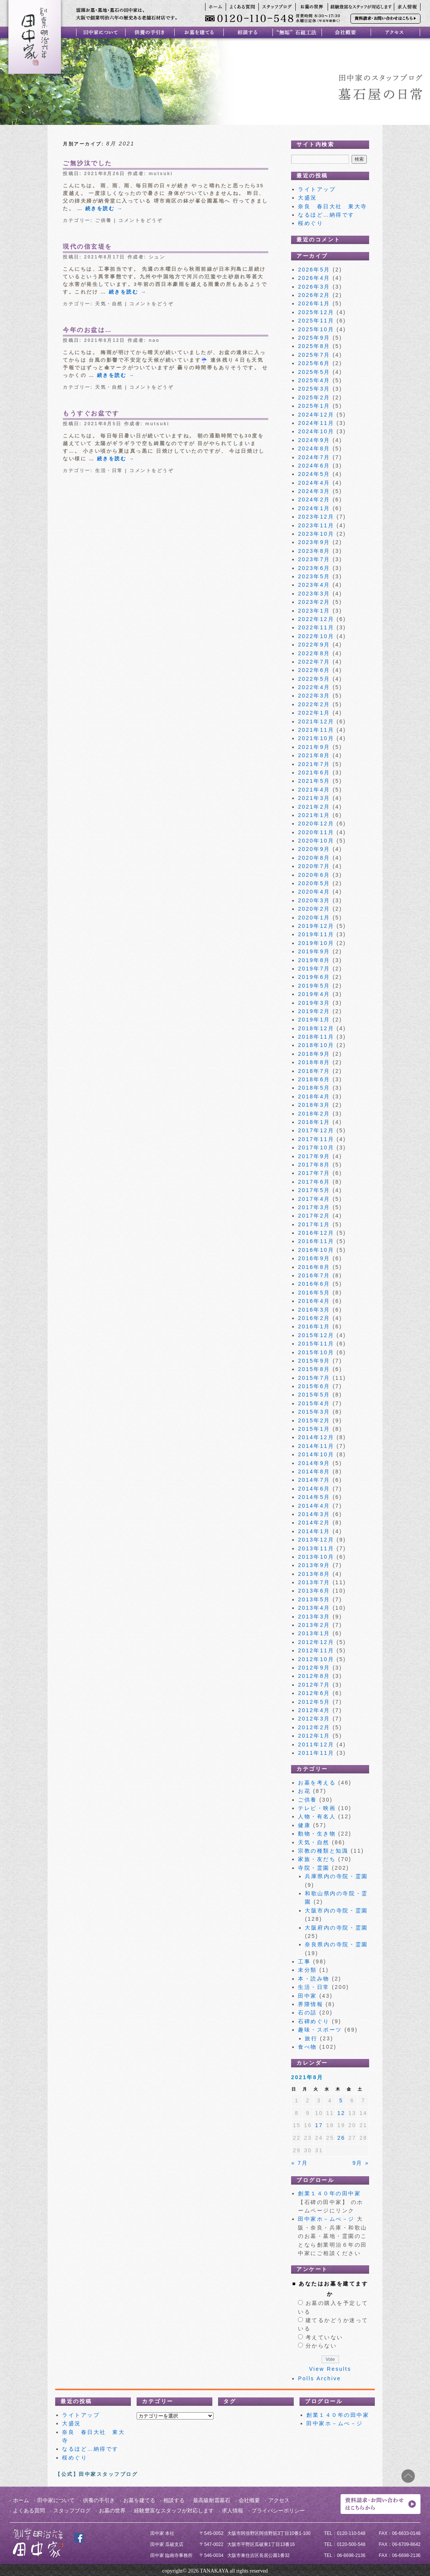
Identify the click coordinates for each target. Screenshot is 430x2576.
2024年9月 (314, 440)
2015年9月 (314, 1361)
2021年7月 (314, 764)
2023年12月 (316, 517)
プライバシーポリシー (278, 2510)
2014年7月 (314, 1480)
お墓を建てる (139, 2500)
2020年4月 (314, 892)
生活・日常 (109, 470)
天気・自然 (109, 303)
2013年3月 (314, 1617)
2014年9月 (314, 1463)
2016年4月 (314, 1301)
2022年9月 (314, 645)
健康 (304, 1825)
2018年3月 (314, 1105)
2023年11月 (316, 525)
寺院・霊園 (314, 1868)
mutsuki (161, 173)
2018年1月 (314, 1122)
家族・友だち (317, 1859)
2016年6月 (314, 1284)
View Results (330, 2369)
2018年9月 (314, 1054)
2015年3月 (314, 1412)
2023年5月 (314, 576)
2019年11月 (316, 934)
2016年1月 (314, 1326)
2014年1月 (314, 1531)
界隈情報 (310, 2004)
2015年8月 (314, 1369)
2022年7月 (314, 662)
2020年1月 (314, 918)
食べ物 (307, 2047)
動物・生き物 (317, 1834)
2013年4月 (314, 1608)
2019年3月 (314, 1003)
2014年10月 (316, 1454)
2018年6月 (314, 1079)
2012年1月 (314, 1736)
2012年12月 (316, 1642)
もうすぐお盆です (91, 413)
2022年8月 (314, 653)
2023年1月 (314, 611)
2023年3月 (314, 594)
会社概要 (249, 2500)
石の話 (307, 2012)
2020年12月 (316, 823)
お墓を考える (317, 1783)
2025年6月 (314, 363)
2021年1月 (314, 815)
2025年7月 (314, 355)
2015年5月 (314, 1395)
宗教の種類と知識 (323, 1851)
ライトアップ (317, 189)
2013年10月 (316, 1557)
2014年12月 (316, 1437)
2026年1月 (314, 303)
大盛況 (307, 198)
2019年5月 (314, 986)
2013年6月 (314, 1591)
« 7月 (299, 2163)
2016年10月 (316, 1250)
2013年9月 (314, 1565)
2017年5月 (314, 1190)
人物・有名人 (317, 1816)
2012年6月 (314, 1693)
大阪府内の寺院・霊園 (336, 1928)
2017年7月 (314, 1173)
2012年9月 (314, 1668)
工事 (304, 1961)
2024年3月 (314, 491)
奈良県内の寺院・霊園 (336, 1944)
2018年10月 (316, 1045)
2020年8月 (314, 858)
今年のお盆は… (87, 330)
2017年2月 (314, 1216)
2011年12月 (316, 1744)
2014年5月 (314, 1497)
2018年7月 (314, 1071)
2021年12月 (316, 721)
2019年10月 (316, 943)
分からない (321, 2346)
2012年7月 (314, 1685)
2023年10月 (316, 534)
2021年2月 (314, 807)
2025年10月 (316, 329)
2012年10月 (316, 1659)
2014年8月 (314, 1471)
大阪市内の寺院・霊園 (336, 1910)
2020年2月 (314, 909)
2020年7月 (314, 866)
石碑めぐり (314, 2021)
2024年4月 (314, 483)
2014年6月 (314, 1489)
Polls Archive (319, 2378)
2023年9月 (314, 542)
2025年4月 (314, 380)
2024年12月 (316, 415)
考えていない (324, 2337)
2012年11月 (316, 1650)
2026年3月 (314, 287)
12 (341, 2113)
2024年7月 (314, 457)
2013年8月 (314, 1574)
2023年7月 (314, 559)
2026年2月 (314, 295)
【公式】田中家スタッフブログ (96, 2474)
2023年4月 (314, 585)
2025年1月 (314, 406)
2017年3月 (314, 1207)
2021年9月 (314, 747)
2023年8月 (314, 551)
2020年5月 (314, 883)
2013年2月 (314, 1625)
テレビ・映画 (317, 1808)
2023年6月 (314, 568)
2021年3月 (314, 798)
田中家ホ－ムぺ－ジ (326, 2219)
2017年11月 (316, 1139)
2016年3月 (314, 1310)
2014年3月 (314, 1514)
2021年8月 (314, 755)
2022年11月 (316, 627)
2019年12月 (316, 926)
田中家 (307, 1996)
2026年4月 (314, 278)
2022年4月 (314, 687)
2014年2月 (314, 1522)
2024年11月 (316, 423)
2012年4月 (314, 1710)
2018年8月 (314, 1062)
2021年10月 (316, 738)
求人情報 (232, 2510)
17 (319, 2125)
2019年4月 (314, 994)
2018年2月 (314, 1114)
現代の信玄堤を (87, 246)
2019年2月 (314, 1011)
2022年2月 (314, 704)
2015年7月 (314, 1378)
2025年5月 (314, 372)
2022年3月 (314, 696)
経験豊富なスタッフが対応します (174, 2510)
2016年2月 (314, 1318)
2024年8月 (314, 448)
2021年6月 (314, 772)
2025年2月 (314, 397)
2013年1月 (314, 1633)
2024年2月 (314, 499)
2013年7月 (314, 1582)
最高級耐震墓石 (211, 2500)
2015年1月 (314, 1429)
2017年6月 (314, 1182)
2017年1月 (314, 1224)
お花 (304, 1791)
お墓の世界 (112, 2510)
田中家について (56, 2500)
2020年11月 (316, 832)
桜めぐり (310, 223)
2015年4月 (314, 1403)
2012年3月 (314, 1719)
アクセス (279, 2500)
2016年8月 (314, 1267)
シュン (157, 257)
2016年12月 (316, 1233)
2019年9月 (314, 951)
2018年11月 (316, 1037)
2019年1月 (314, 1020)
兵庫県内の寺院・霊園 (336, 1876)
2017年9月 (314, 1156)
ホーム (21, 2500)
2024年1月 (314, 508)
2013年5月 (314, 1599)
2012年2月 (314, 1727)
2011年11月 (316, 1753)
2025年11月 (316, 321)
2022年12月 (316, 619)
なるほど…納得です (326, 215)
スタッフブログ (72, 2510)
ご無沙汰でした (87, 163)
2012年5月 (314, 1702)
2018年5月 (314, 1088)
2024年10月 (316, 431)
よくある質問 (29, 2510)
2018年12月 (316, 1028)
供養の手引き (99, 2500)
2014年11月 (316, 1446)
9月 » (360, 2163)
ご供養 (103, 220)
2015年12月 (316, 1335)
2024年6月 (314, 466)
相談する (174, 2500)
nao (154, 340)
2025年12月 (316, 312)
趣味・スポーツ (320, 2030)
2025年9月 (314, 338)
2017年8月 (314, 1165)
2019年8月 (314, 960)
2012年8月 (314, 1676)
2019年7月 (314, 969)
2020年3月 (314, 900)
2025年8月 (314, 346)
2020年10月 (316, 841)
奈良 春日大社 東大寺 (335, 206)
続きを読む (104, 208)
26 (341, 2138)
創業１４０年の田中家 (329, 2193)
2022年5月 (314, 679)
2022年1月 (314, 713)
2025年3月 (314, 389)
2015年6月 (314, 1386)
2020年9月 (314, 849)
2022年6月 (314, 670)
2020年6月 (314, 875)
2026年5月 (314, 270)
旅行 (311, 2038)
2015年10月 (316, 1352)
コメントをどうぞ (140, 220)
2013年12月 (316, 1540)
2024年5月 (314, 474)
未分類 (307, 1970)
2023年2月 (314, 602)
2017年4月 (314, 1199)
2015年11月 (316, 1344)
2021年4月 (314, 790)
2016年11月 (316, 1241)
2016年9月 (314, 1258)
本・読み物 (314, 1979)
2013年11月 (316, 1548)
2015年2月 (314, 1420)
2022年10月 (316, 636)
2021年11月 (316, 730)
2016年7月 (314, 1275)
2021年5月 (314, 781)
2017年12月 (316, 1130)
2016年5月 (314, 1293)
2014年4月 (314, 1506)
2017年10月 (316, 1147)
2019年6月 (314, 977)
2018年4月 (314, 1096)
